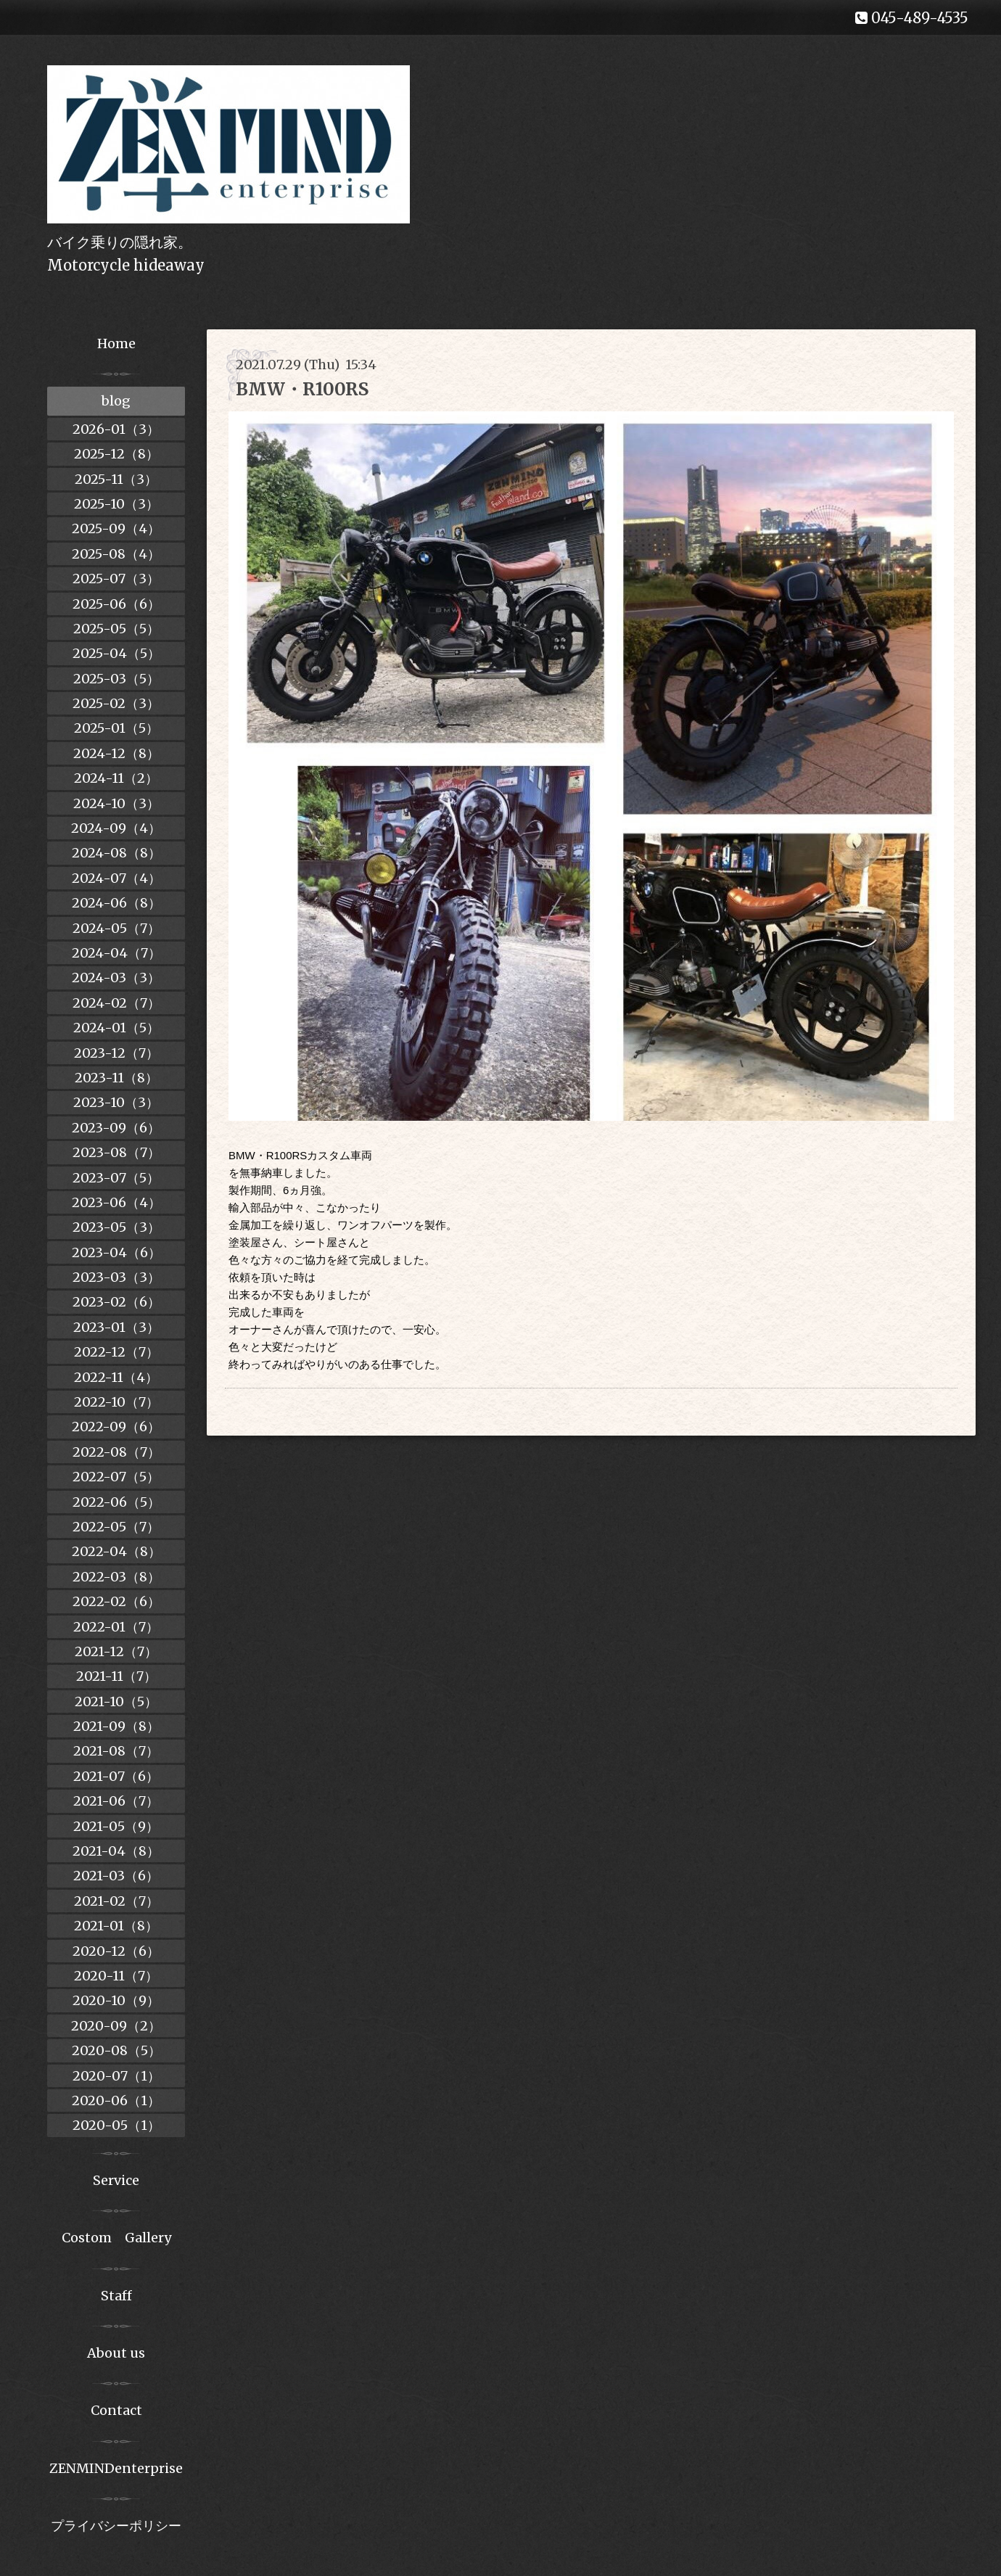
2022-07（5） (116, 1476)
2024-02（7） (116, 1003)
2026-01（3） (116, 429)
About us (116, 2353)
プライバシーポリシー (116, 2525)
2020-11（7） (116, 1975)
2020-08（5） (116, 2050)
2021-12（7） (116, 1651)
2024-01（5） (116, 1027)
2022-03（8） (116, 1576)
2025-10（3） (116, 503)
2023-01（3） (116, 1327)
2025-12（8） (116, 453)
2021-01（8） (116, 1925)
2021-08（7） (116, 1750)
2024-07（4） (116, 878)
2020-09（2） (116, 2025)
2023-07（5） (116, 1177)
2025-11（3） (116, 479)
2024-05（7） (116, 928)
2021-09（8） (116, 1726)
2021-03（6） (116, 1875)
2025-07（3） (116, 578)
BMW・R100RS (302, 389)
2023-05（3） (116, 1227)
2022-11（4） (116, 1377)
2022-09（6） (116, 1426)
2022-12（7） (116, 1351)
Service (116, 2180)
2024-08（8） (116, 852)
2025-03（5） (116, 678)
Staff (116, 2295)
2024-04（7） (116, 953)
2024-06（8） (116, 902)
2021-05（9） (116, 1826)
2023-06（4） (116, 1202)
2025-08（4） (116, 554)
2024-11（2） (116, 778)
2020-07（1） (116, 2075)
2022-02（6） (116, 1601)
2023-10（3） (116, 1102)
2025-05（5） (116, 628)
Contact (116, 2410)
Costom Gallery (116, 2237)
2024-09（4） (116, 828)
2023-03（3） (116, 1277)
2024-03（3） (116, 977)
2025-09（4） (116, 528)
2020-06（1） (116, 2100)
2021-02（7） (116, 1901)
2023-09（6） (116, 1127)
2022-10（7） (116, 1402)
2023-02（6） (116, 1301)
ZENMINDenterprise (116, 2468)
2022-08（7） (116, 1452)
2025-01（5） (116, 728)
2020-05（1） (116, 2125)
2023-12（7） (116, 1053)
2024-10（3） (116, 803)
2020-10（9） (116, 2000)
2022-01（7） (116, 1626)
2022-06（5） (116, 1502)
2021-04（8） (116, 1851)
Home (116, 343)
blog (116, 400)
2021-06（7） (116, 1801)
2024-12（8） (116, 753)
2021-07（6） (116, 1776)
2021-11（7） (116, 1676)
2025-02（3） (116, 703)
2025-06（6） (116, 604)
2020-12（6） (116, 1951)
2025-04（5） (116, 653)
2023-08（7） (116, 1152)
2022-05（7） (116, 1526)
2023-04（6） (116, 1252)
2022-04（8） (116, 1551)
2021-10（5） (116, 1701)
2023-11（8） (116, 1077)
